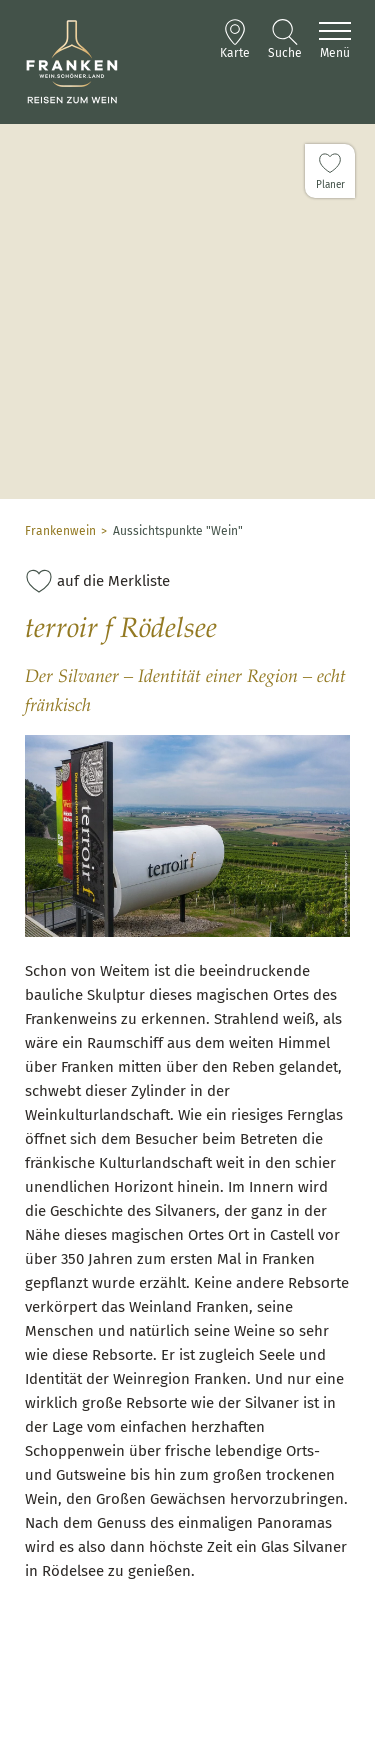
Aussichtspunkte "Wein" (178, 531)
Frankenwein (60, 531)
